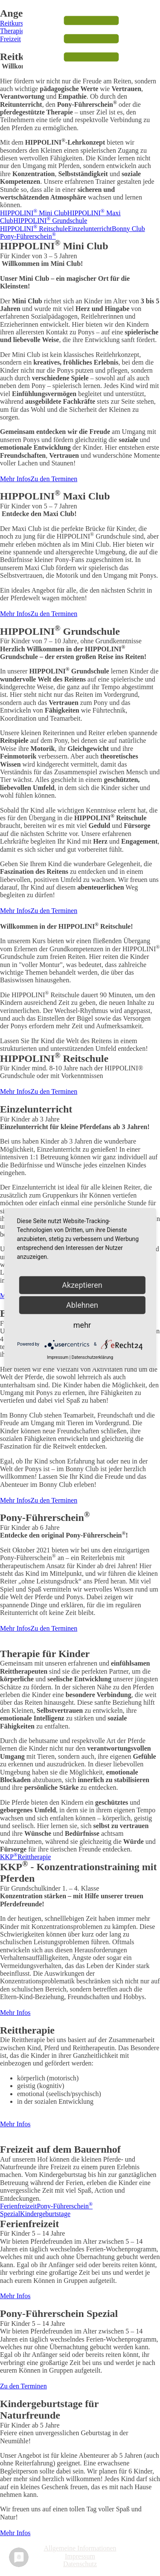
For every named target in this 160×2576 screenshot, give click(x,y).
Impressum (80, 2556)
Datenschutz (80, 2563)
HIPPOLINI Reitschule (34, 228)
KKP (8, 1856)
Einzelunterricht (90, 228)
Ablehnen (82, 1304)
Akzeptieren (82, 1284)
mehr (82, 1324)
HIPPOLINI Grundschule (50, 220)
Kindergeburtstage (45, 2213)
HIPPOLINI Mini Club (33, 213)
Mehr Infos (15, 478)
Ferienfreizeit (18, 2206)
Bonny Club (128, 228)
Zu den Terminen (54, 478)
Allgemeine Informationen (80, 2548)
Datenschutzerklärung (92, 1357)
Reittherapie (34, 1856)
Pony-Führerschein (28, 236)
